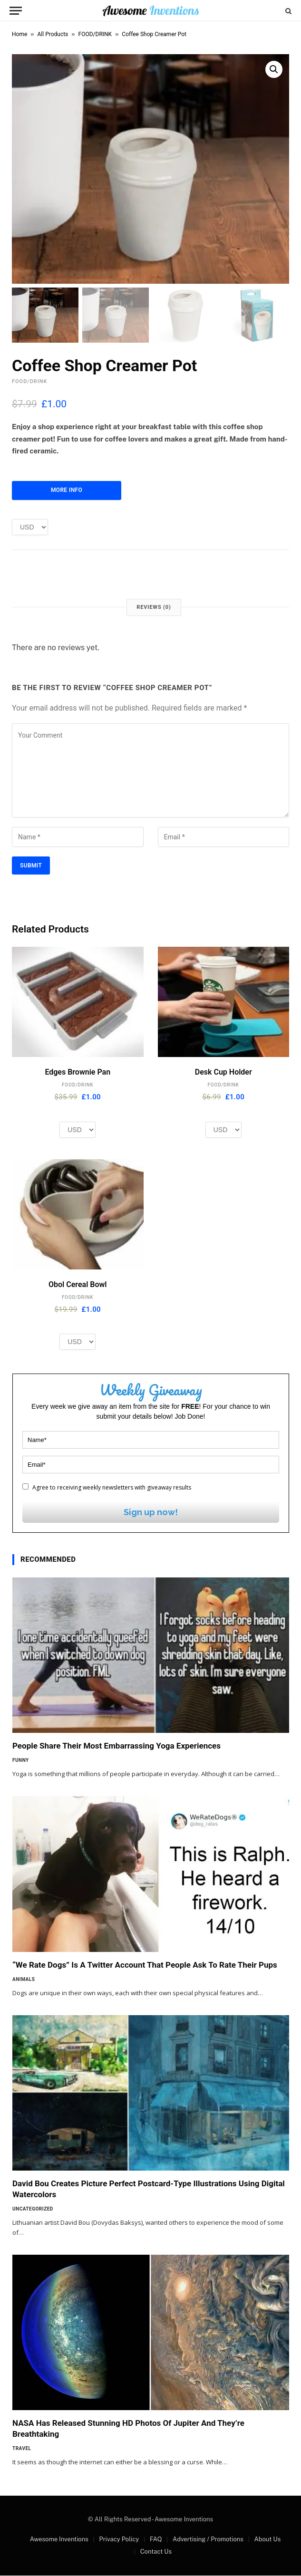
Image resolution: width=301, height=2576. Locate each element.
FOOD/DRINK (95, 34)
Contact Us (156, 2552)
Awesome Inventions (59, 2539)
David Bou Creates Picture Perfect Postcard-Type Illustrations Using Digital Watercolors (148, 2190)
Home (19, 34)
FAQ (156, 2539)
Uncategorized (32, 2209)
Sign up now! (151, 1513)
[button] (273, 69)
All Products (53, 34)
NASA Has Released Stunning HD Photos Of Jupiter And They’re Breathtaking (128, 2429)
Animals (23, 1979)
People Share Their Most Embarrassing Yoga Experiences (116, 1746)
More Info (66, 491)
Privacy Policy (119, 2539)
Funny (20, 1761)
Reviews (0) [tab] (153, 608)
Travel (21, 2449)
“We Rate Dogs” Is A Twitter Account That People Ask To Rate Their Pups (144, 1965)
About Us (267, 2539)
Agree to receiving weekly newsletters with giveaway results (106, 1488)
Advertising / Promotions (208, 2539)
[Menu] (16, 10)
